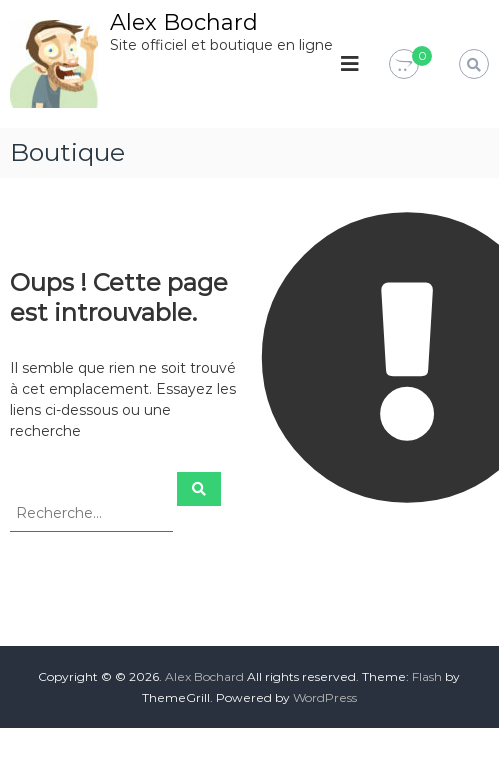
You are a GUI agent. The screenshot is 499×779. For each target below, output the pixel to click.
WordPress (325, 697)
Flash (427, 676)
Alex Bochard (184, 22)
